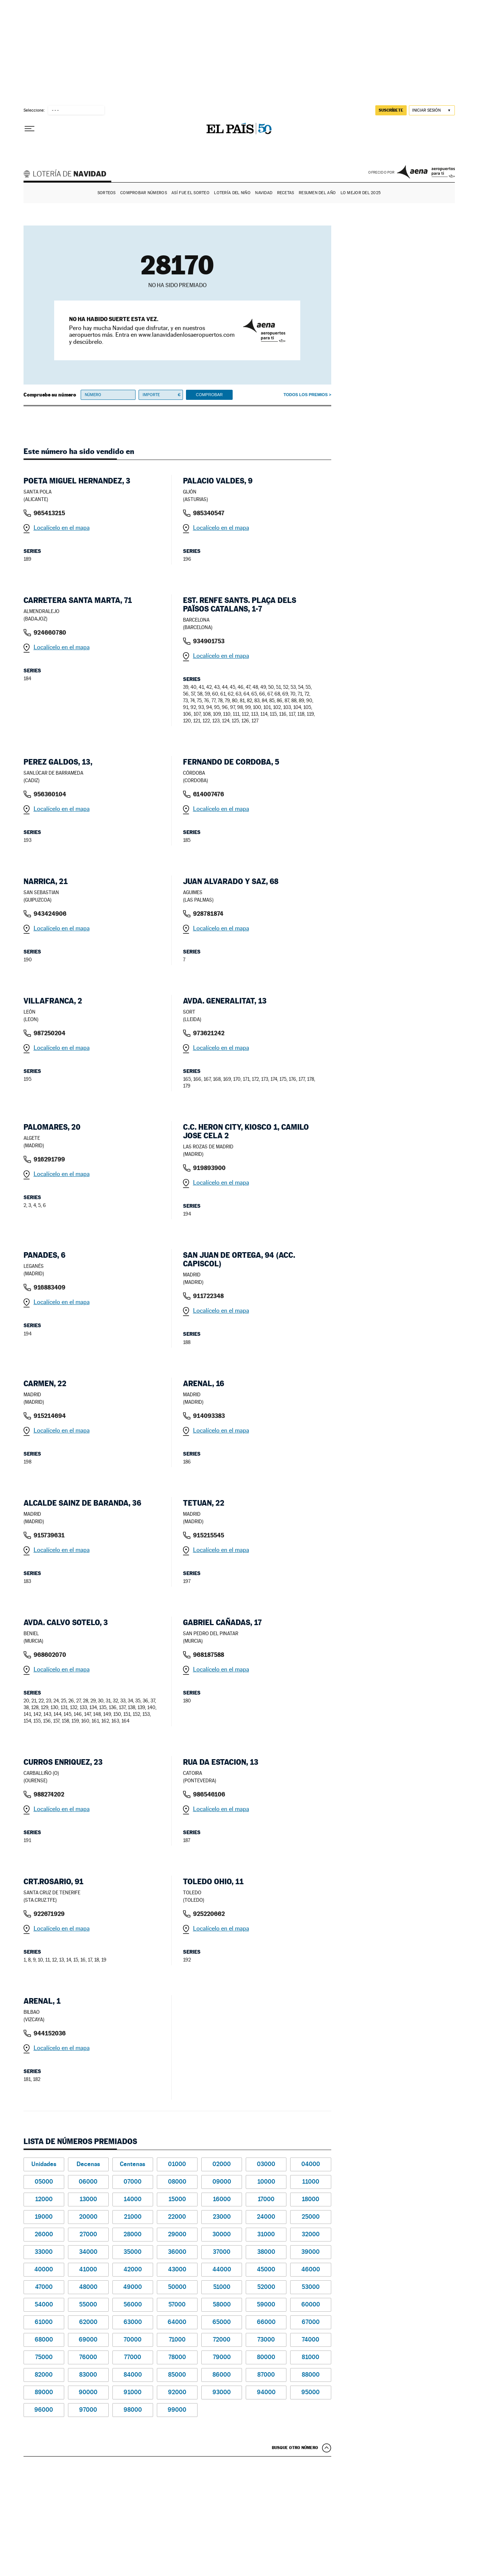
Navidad (263, 192)
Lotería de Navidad (68, 174)
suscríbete (391, 110)
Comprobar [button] (209, 394)
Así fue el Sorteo (190, 192)
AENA (426, 172)
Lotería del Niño (232, 192)
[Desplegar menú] (29, 129)
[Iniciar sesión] (432, 110)
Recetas (285, 192)
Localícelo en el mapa (62, 527)
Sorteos (106, 192)
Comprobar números (143, 192)
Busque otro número (295, 2447)
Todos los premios (305, 394)
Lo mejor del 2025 (361, 192)
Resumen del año (317, 192)
